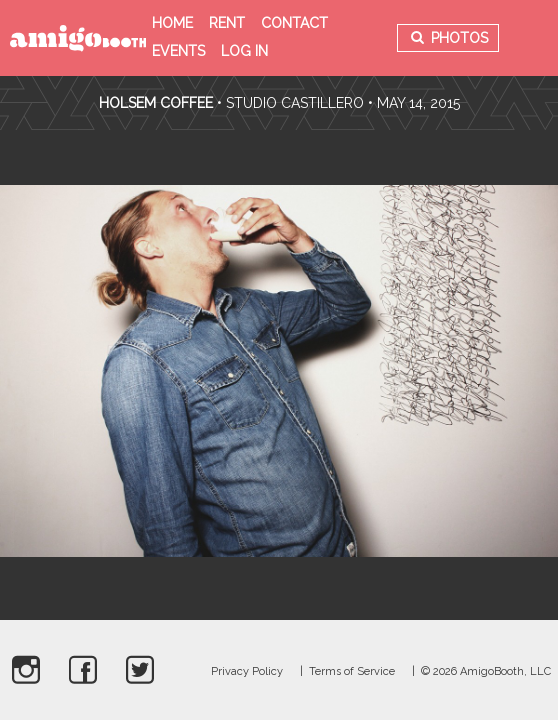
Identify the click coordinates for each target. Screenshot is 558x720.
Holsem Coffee (156, 103)
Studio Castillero (295, 103)
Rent (227, 23)
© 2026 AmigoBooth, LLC (486, 671)
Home (172, 23)
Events (178, 51)
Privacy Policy (247, 671)
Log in (244, 51)
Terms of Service (352, 671)
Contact (294, 23)
